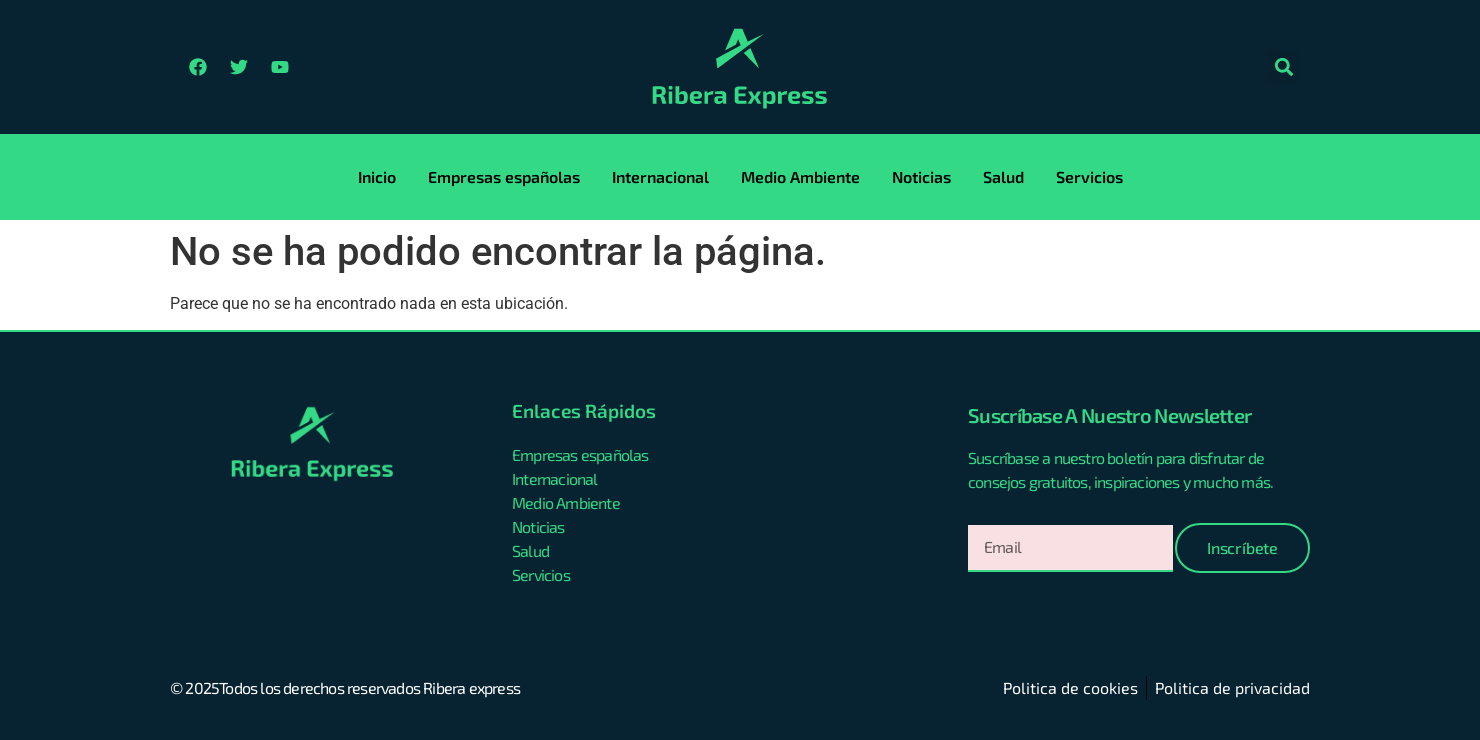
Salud (1003, 176)
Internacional (660, 176)
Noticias (921, 176)
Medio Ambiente (800, 176)
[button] (1283, 67)
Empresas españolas (504, 176)
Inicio (377, 176)
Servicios (1089, 176)
